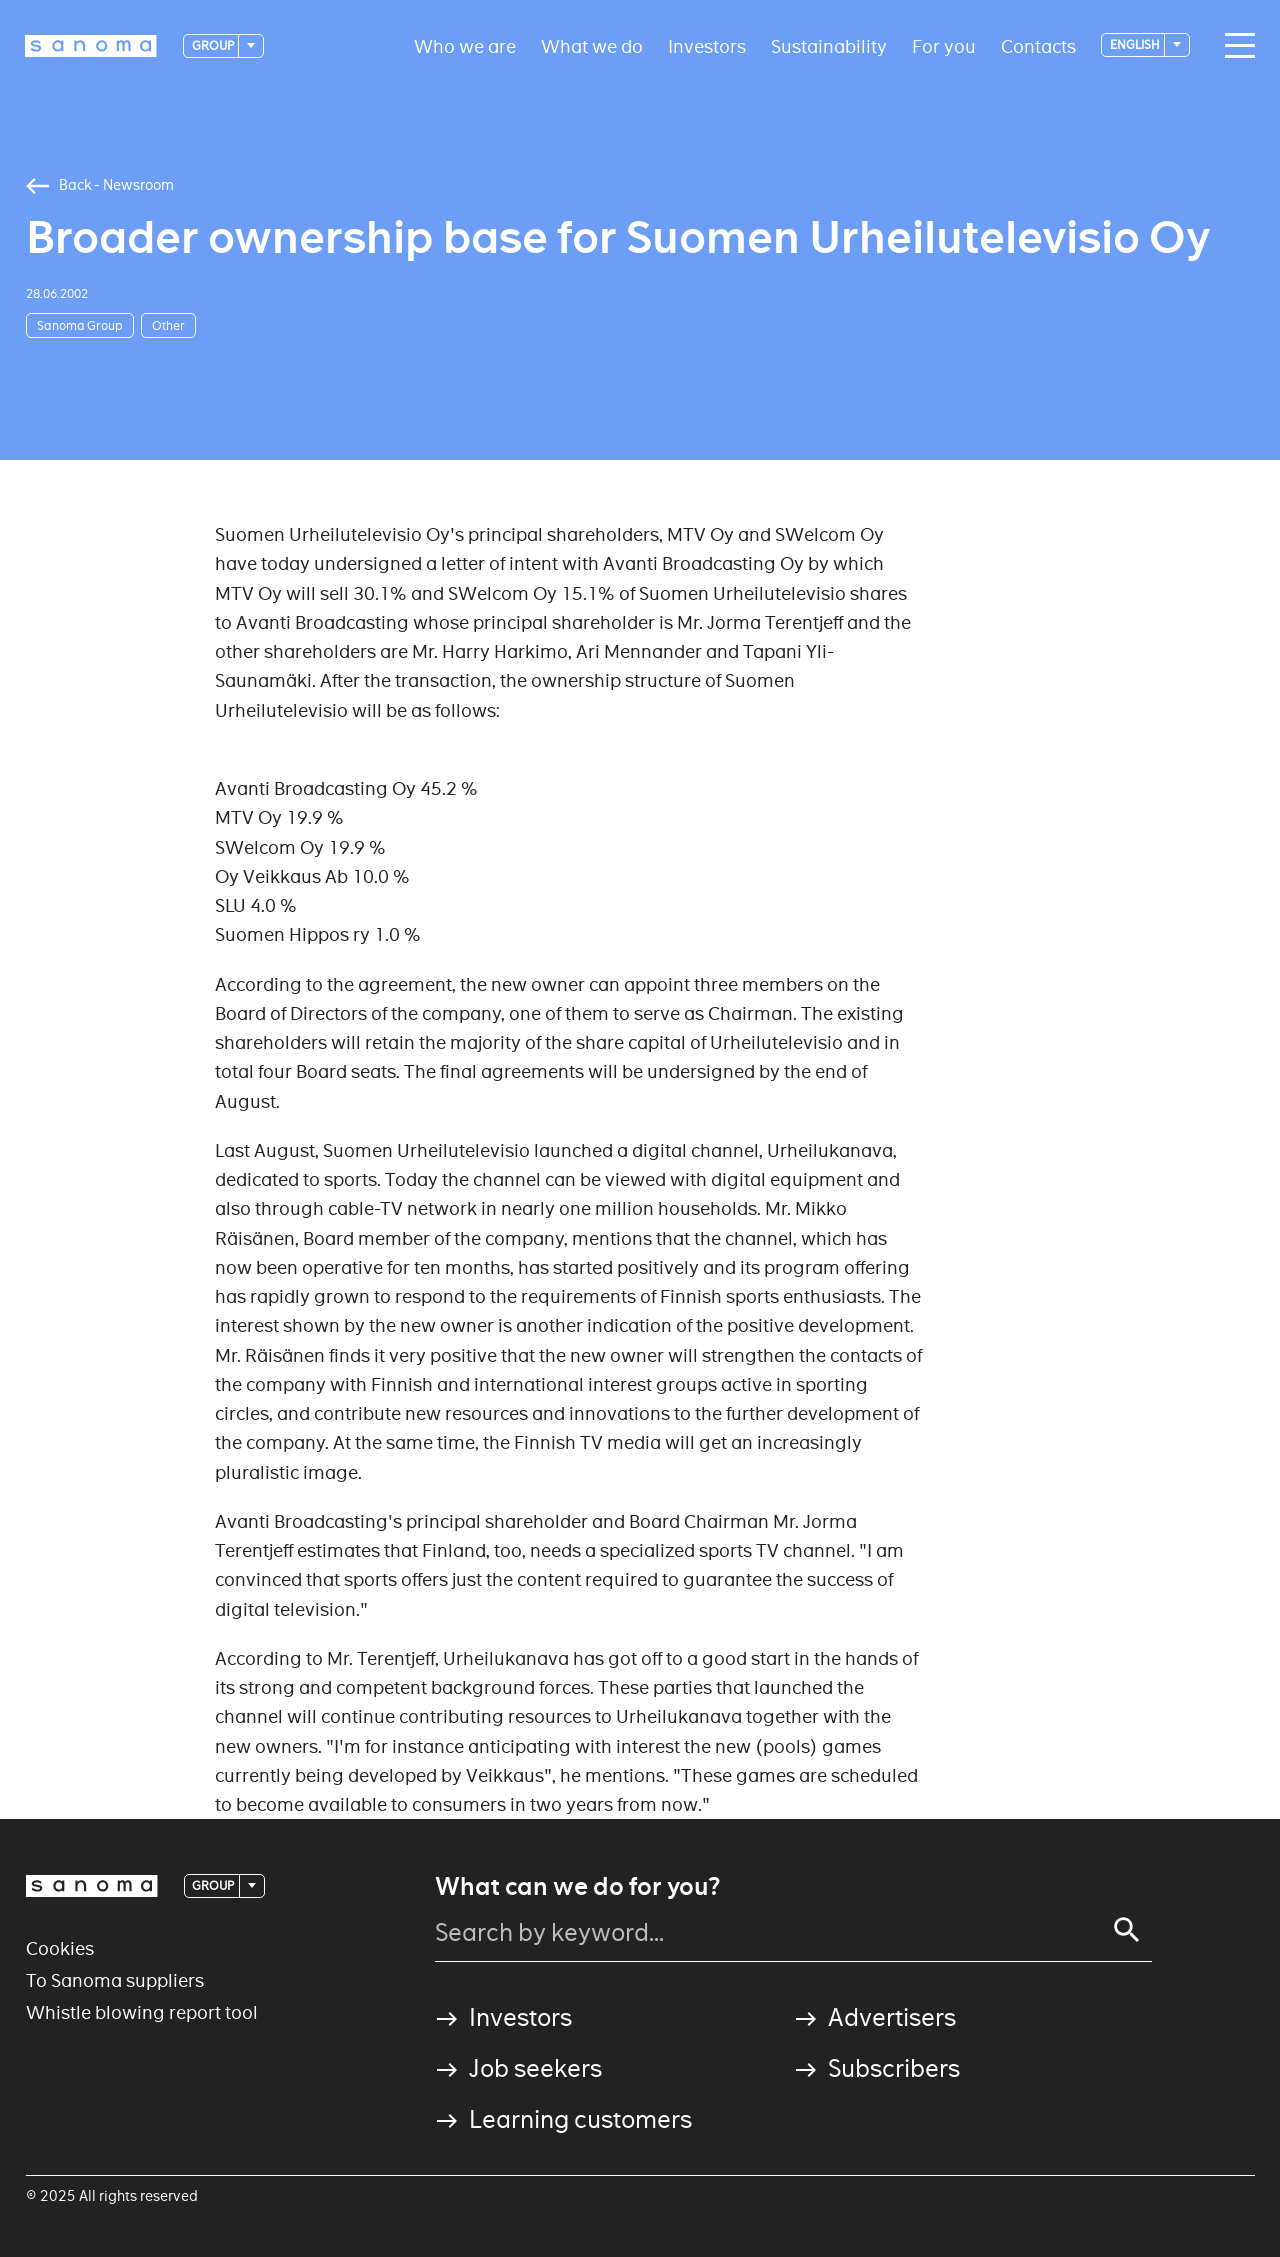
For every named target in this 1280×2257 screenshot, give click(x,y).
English (1136, 44)
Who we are (465, 45)
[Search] (1127, 1930)
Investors (707, 45)
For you (944, 45)
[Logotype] (91, 46)
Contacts (1038, 45)
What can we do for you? (577, 1887)
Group (214, 45)
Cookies (60, 1948)
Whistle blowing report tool (142, 2012)
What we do (592, 45)
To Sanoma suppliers (115, 1980)
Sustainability (829, 45)
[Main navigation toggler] (1235, 46)
